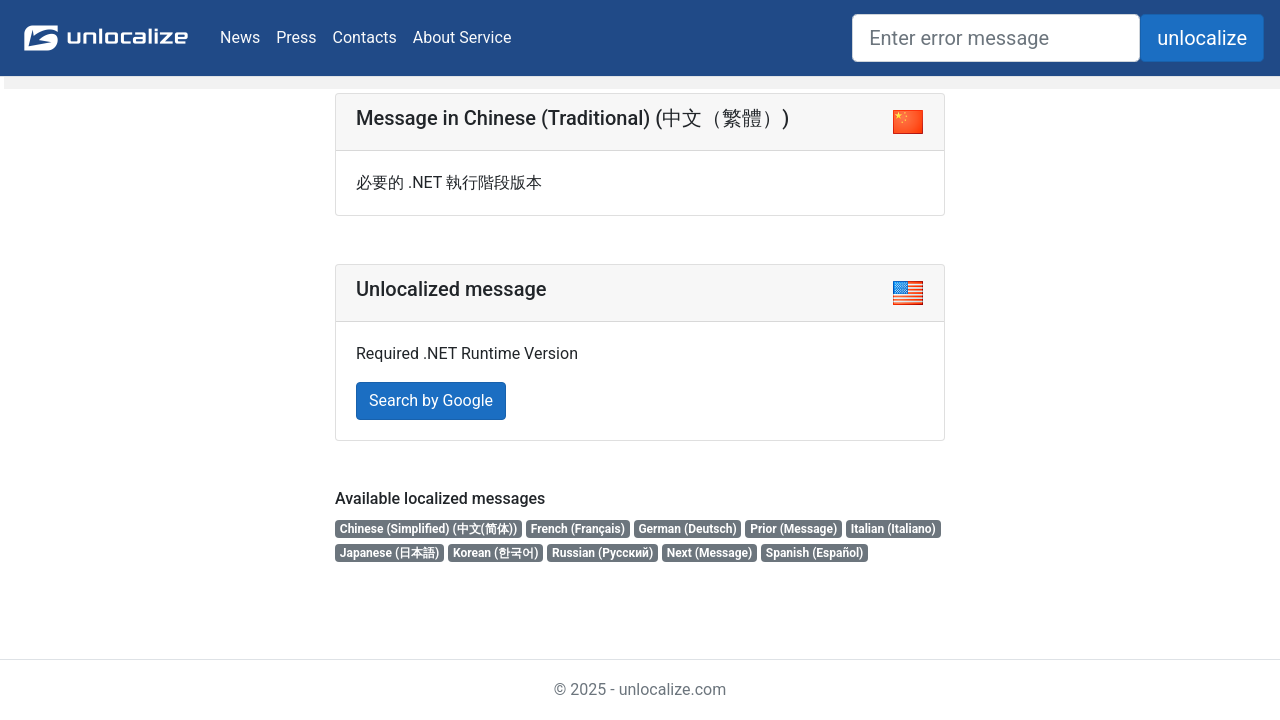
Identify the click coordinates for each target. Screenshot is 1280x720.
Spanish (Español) (815, 553)
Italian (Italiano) (893, 529)
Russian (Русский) (602, 553)
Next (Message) (710, 553)
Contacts (365, 37)
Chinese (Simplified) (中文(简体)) (428, 529)
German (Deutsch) (687, 529)
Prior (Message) (793, 529)
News (240, 37)
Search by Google (431, 400)
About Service (462, 37)
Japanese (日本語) (390, 553)
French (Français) (578, 529)
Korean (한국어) (496, 553)
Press (296, 37)
